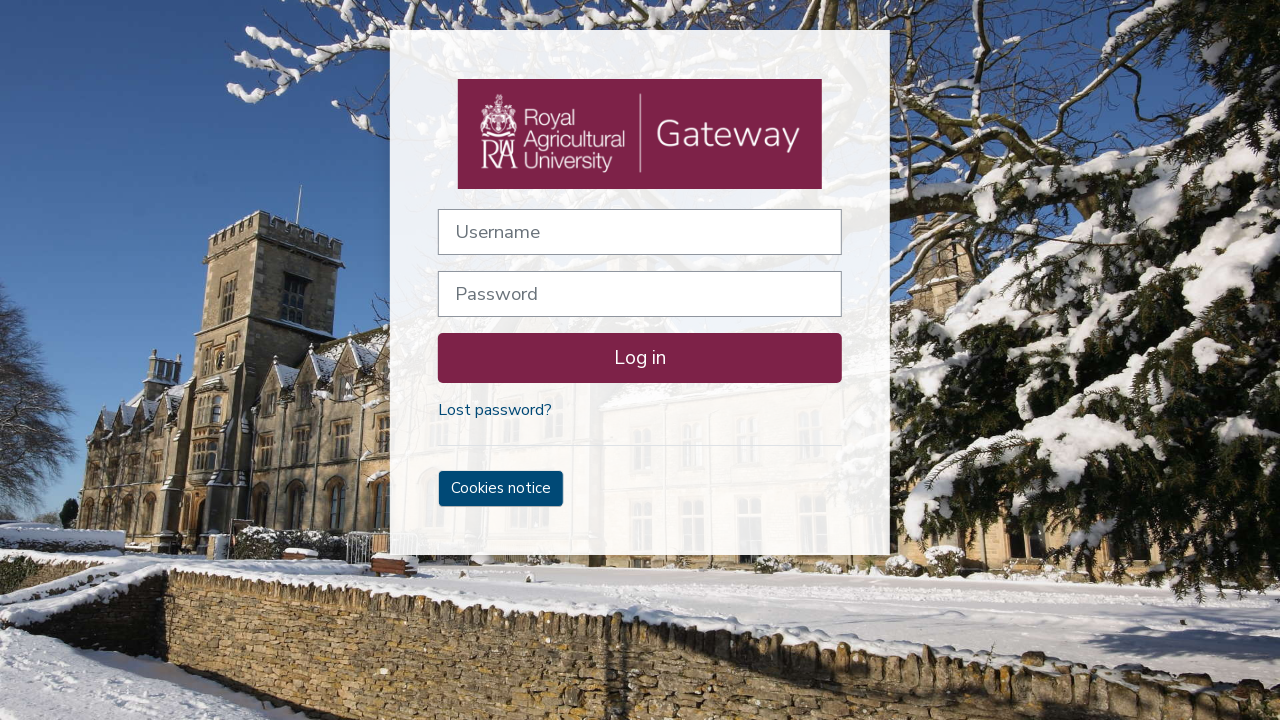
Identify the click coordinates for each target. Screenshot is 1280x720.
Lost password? (495, 410)
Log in (640, 358)
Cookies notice (501, 488)
